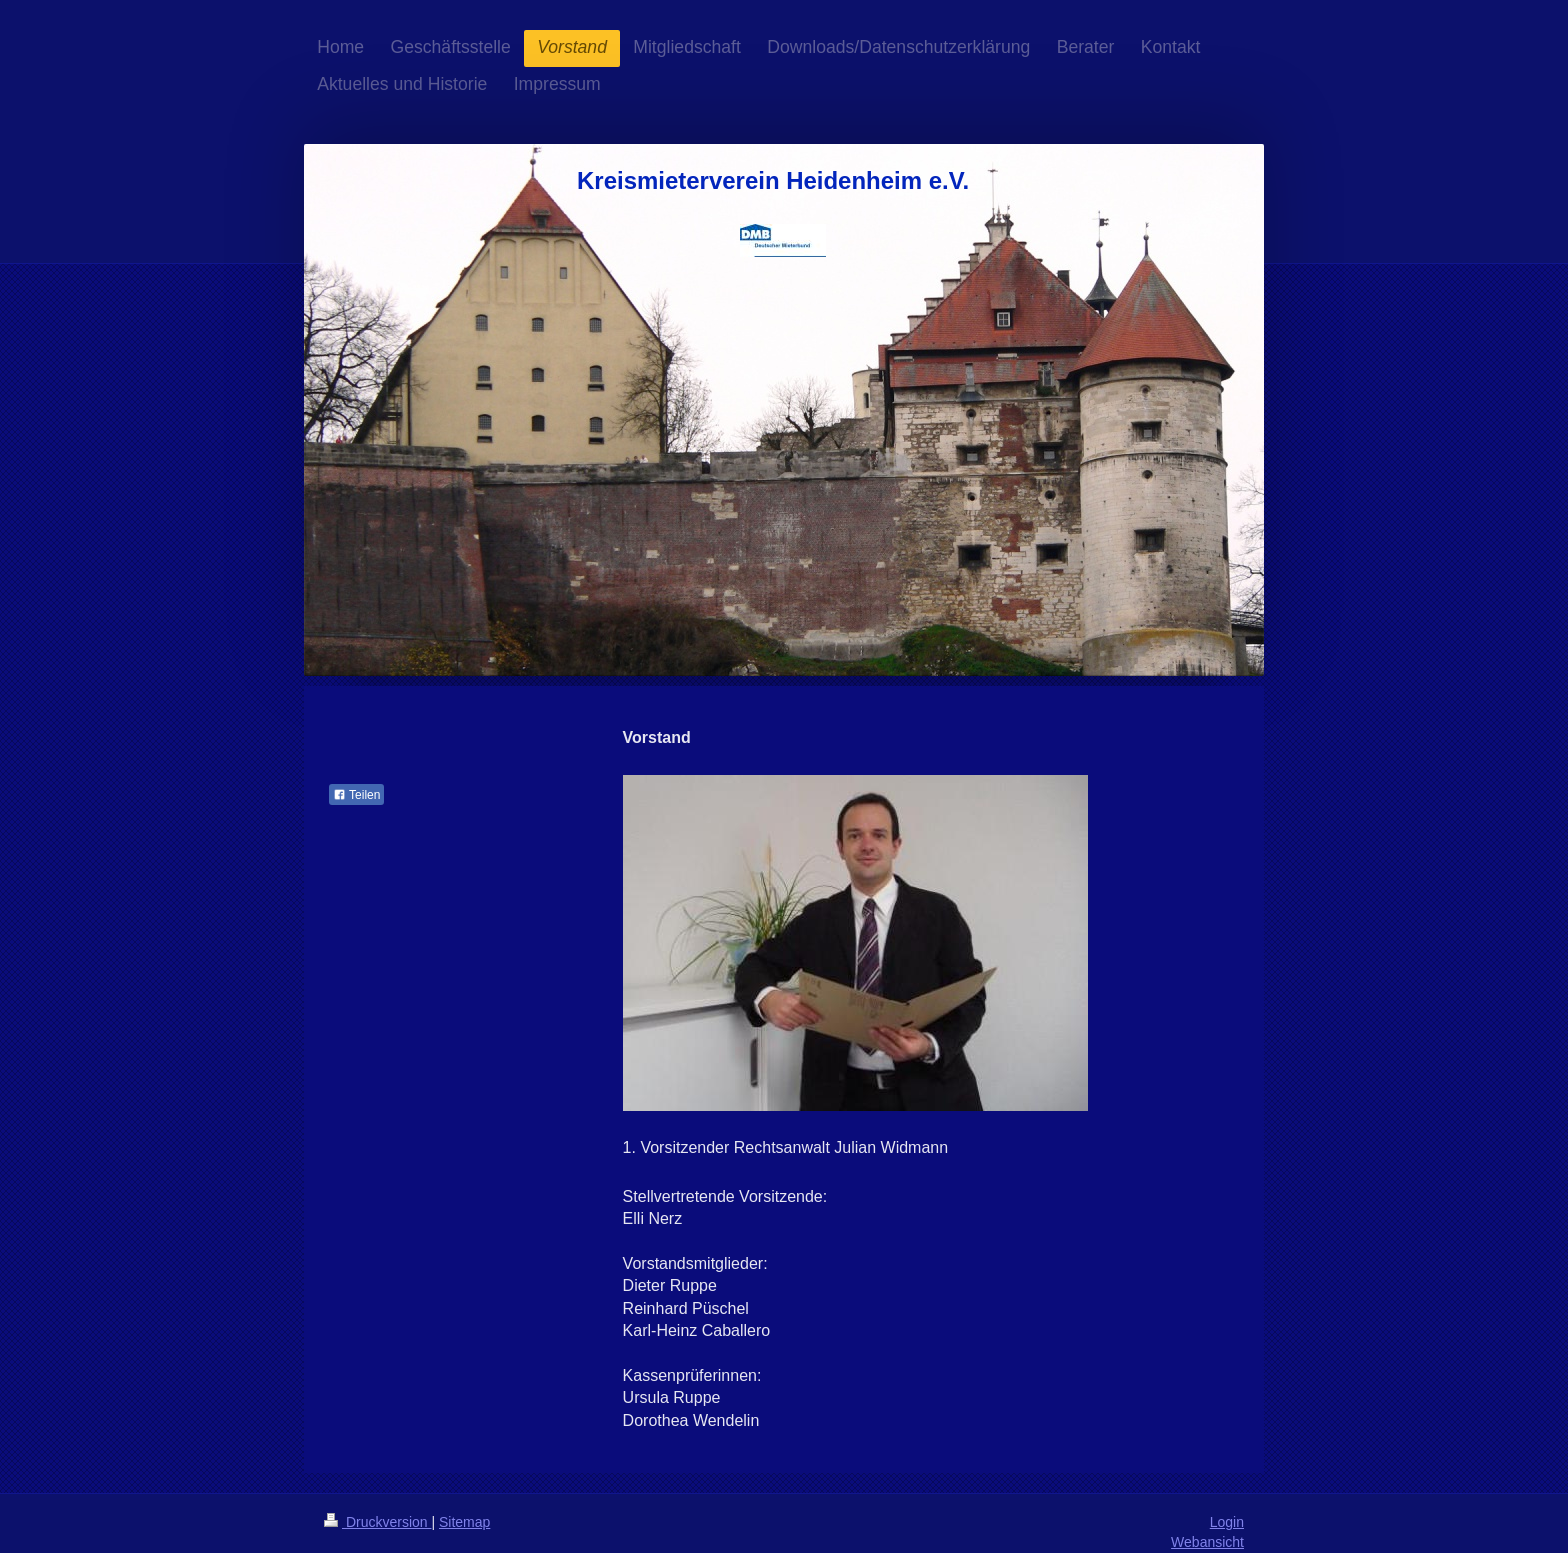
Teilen (356, 795)
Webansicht (1207, 1542)
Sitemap (464, 1522)
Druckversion (377, 1522)
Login (1227, 1522)
